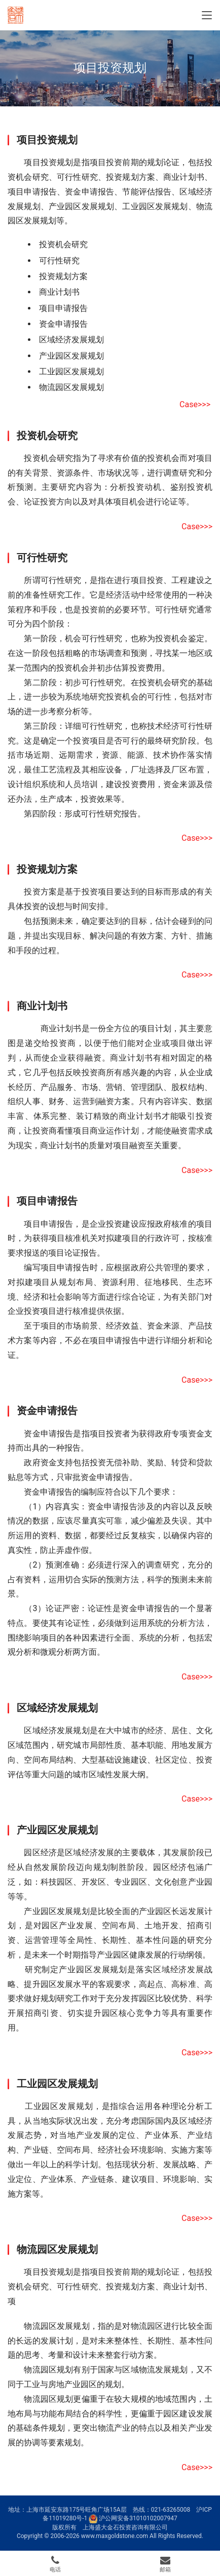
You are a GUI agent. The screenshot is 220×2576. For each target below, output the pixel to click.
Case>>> (194, 404)
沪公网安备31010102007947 (138, 2518)
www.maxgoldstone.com (114, 2536)
